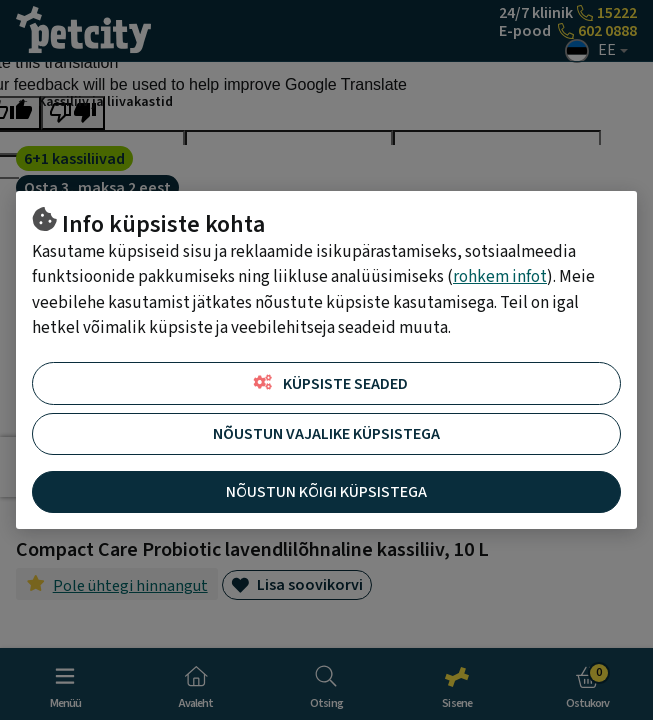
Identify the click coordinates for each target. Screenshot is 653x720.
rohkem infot (500, 277)
